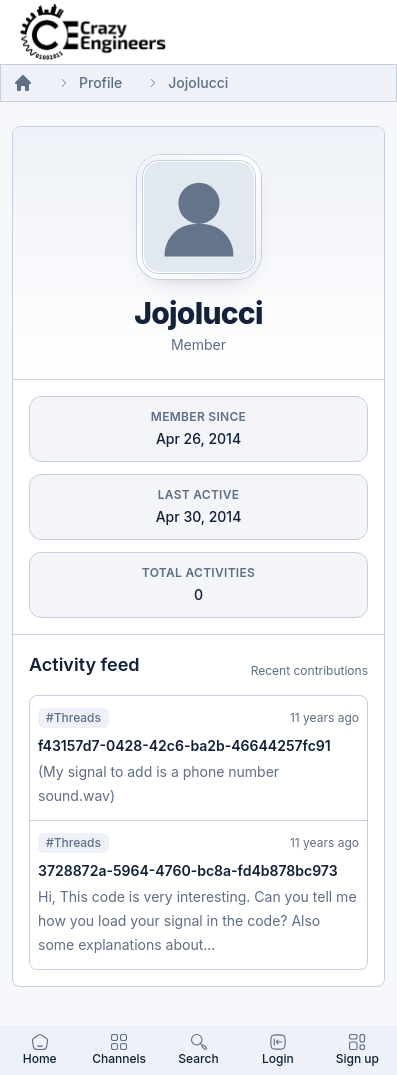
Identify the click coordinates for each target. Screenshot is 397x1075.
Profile (100, 82)
